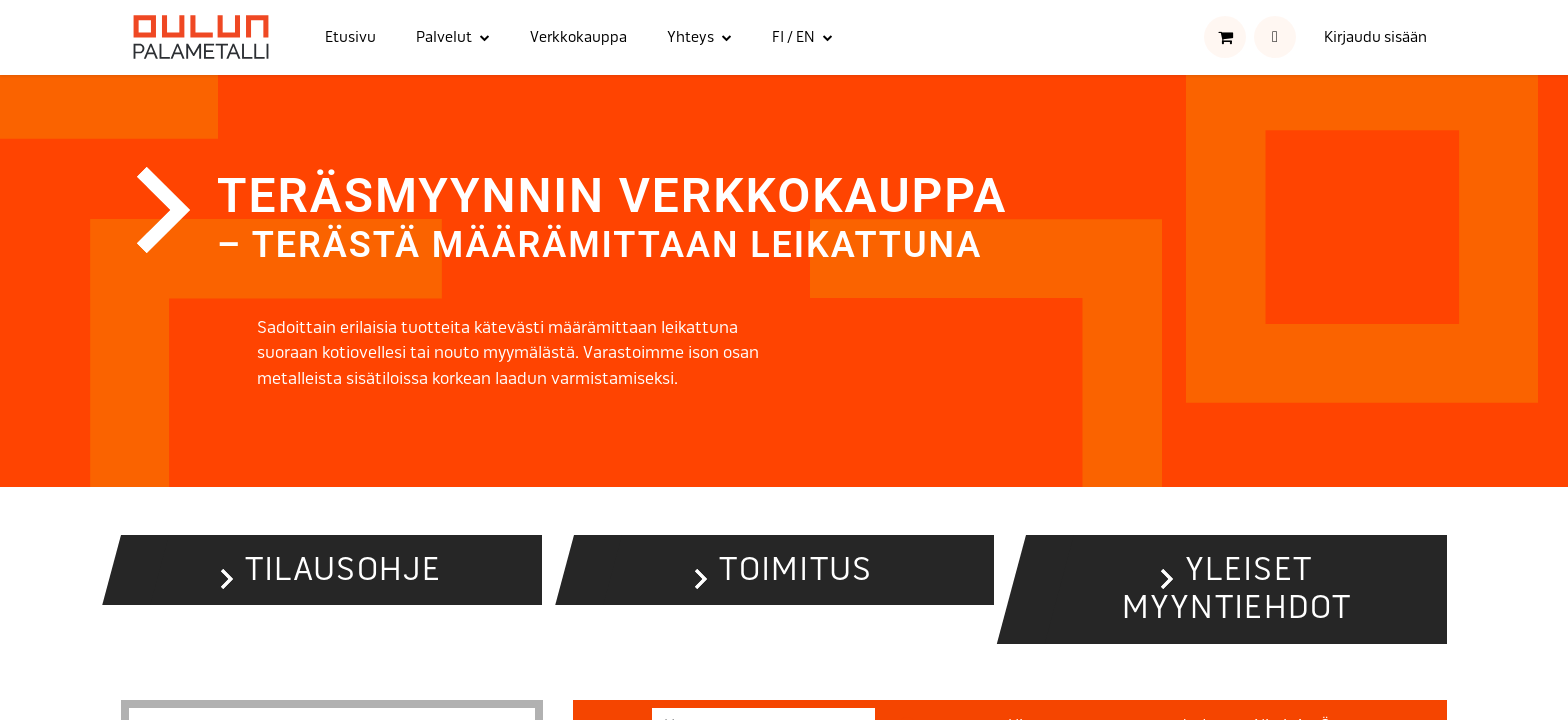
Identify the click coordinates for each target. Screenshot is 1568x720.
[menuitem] (350, 37)
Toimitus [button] (795, 569)
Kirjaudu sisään (1375, 37)
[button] (1275, 37)
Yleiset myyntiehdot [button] (1237, 588)
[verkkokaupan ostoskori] (1225, 37)
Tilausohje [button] (343, 569)
